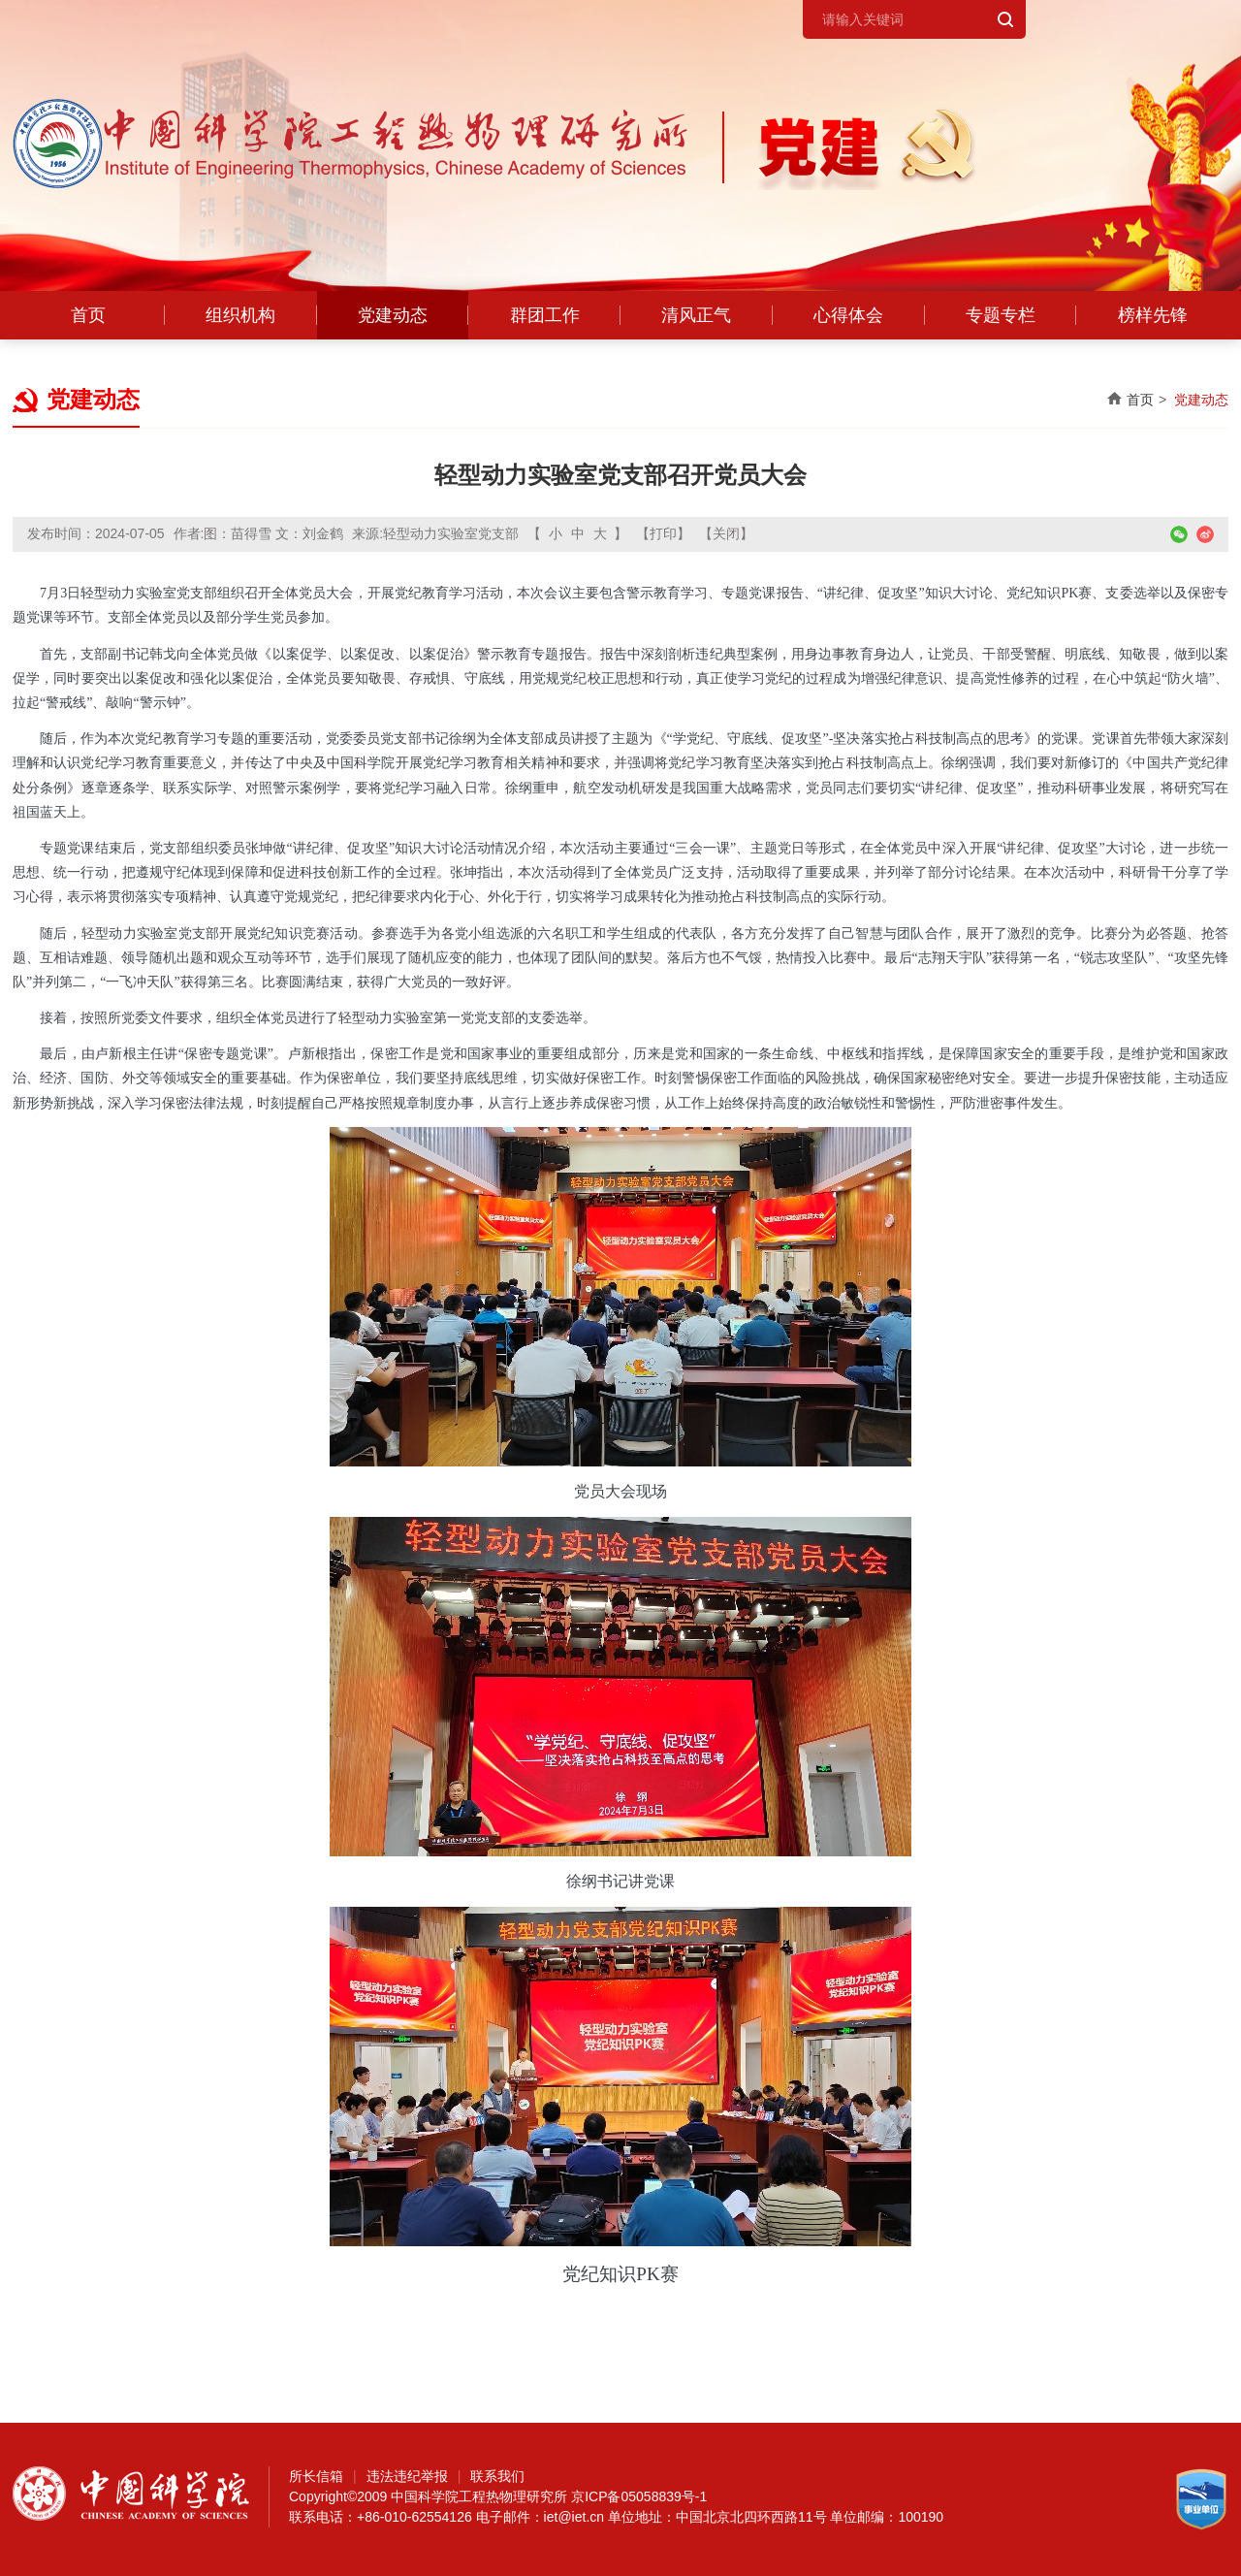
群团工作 (545, 315)
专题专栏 (1000, 315)
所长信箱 (316, 2476)
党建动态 (393, 315)
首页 (88, 315)
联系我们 (497, 2476)
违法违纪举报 (407, 2476)
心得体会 (848, 315)
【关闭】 (726, 533)
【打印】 (663, 533)
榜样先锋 (1153, 315)
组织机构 (240, 315)
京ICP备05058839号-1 (639, 2496)
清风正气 (696, 315)
